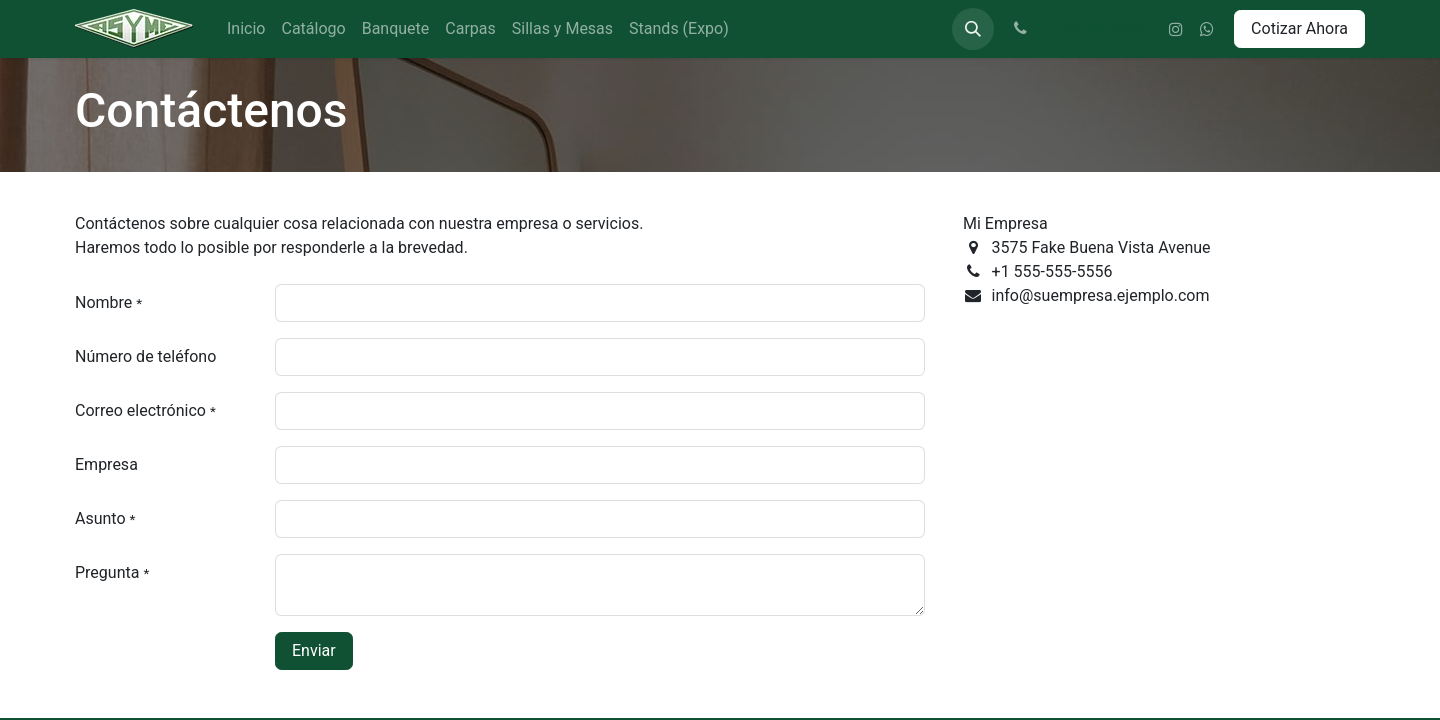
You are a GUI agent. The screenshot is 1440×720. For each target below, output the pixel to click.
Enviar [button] (314, 650)
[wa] (1207, 29)
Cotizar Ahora (1299, 28)
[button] (973, 29)
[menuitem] (246, 29)
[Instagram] (1176, 29)
